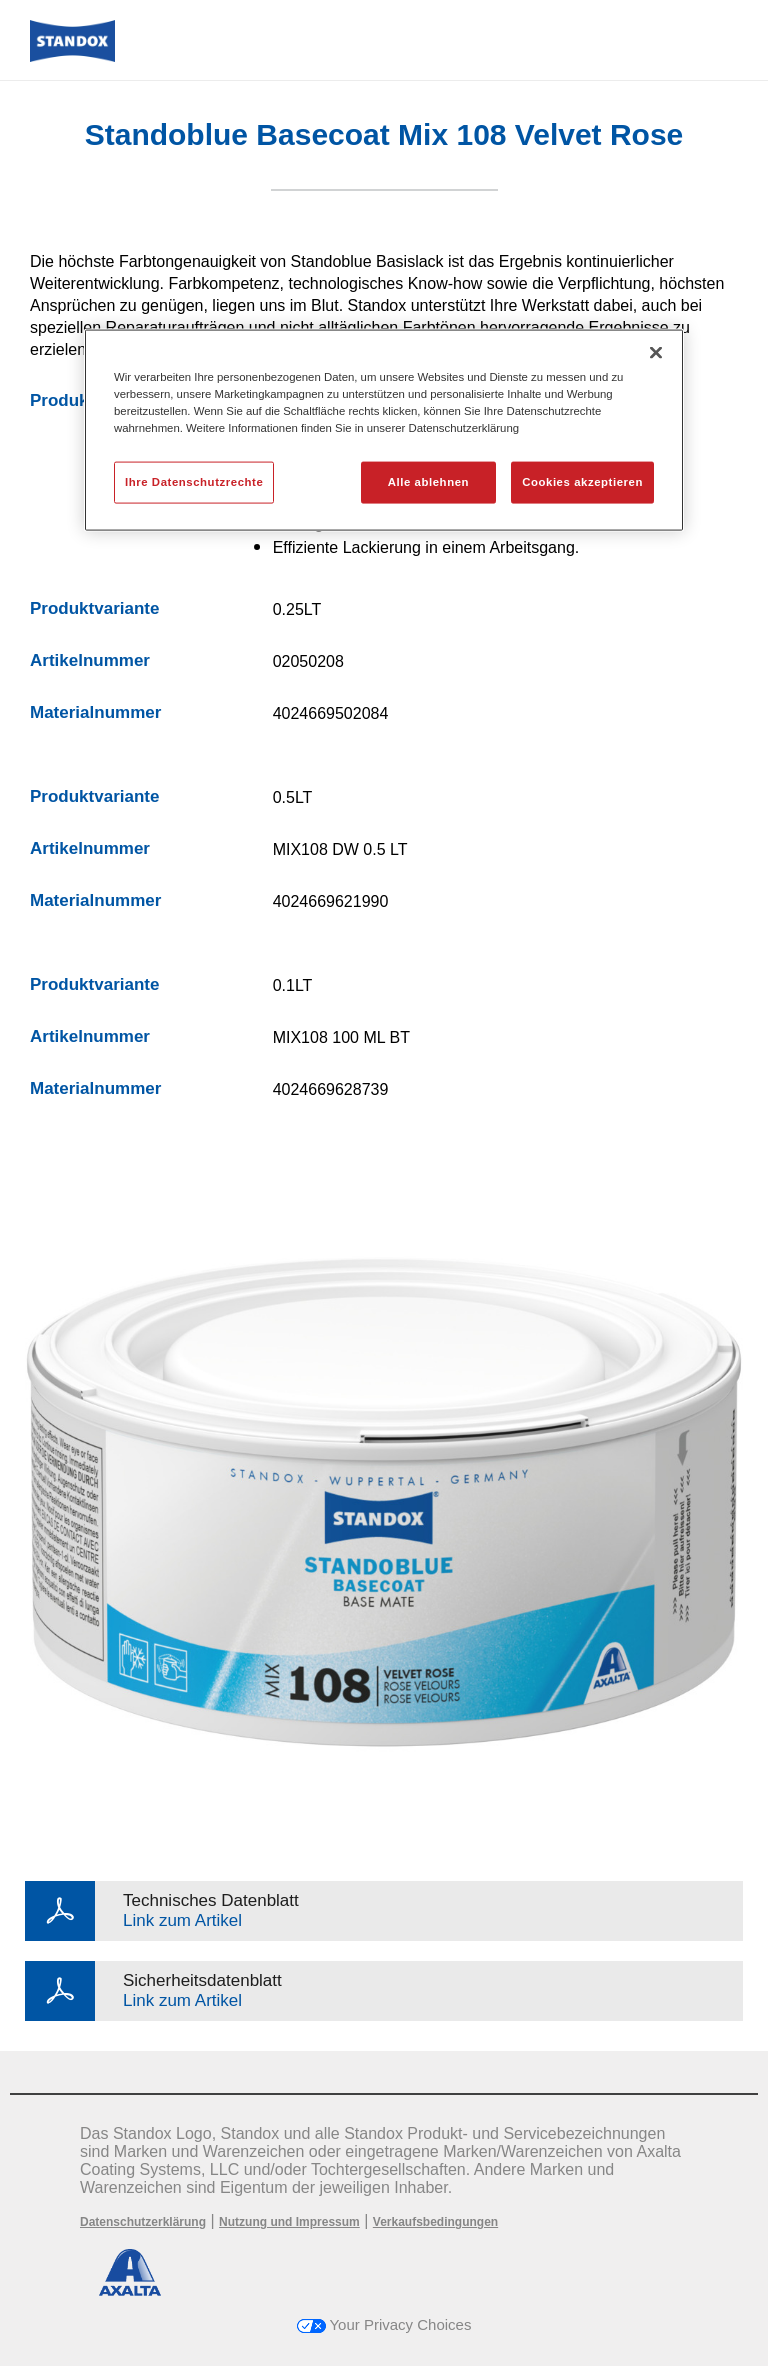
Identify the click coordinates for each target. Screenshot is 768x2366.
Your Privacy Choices (384, 2324)
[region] (384, 429)
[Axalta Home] (72, 56)
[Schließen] (656, 352)
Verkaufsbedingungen (435, 2222)
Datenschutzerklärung (143, 2222)
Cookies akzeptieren (582, 482)
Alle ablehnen (428, 482)
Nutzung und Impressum (289, 2222)
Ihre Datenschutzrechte (194, 482)
